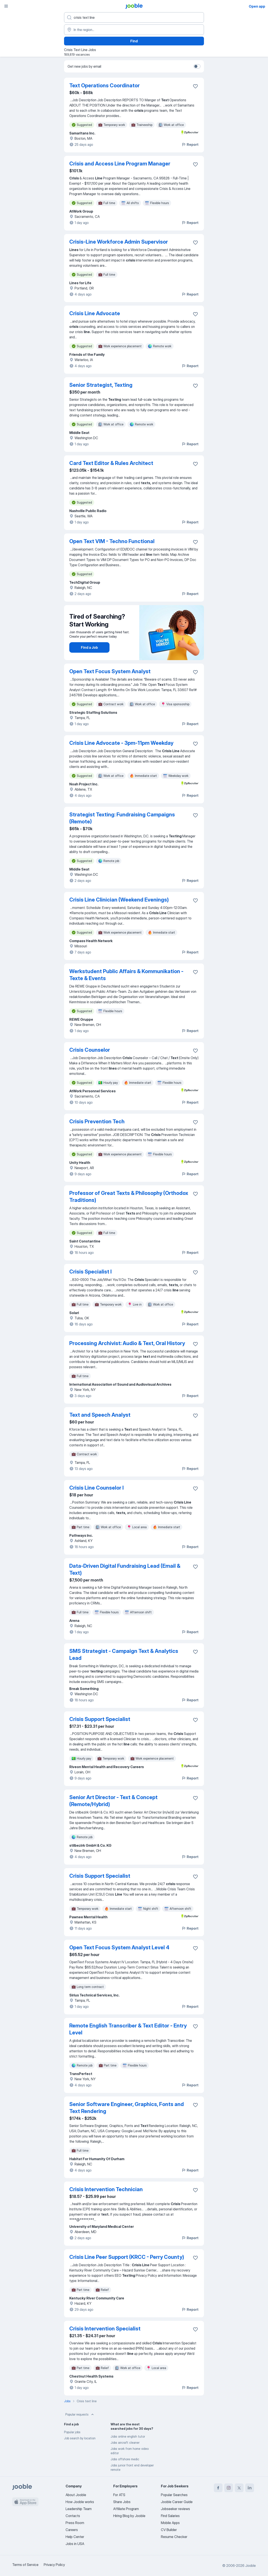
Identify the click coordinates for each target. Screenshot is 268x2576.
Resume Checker (174, 2537)
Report (189, 144)
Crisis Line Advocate (94, 313)
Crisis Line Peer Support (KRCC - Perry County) (126, 2257)
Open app (257, 6)
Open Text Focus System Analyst (110, 671)
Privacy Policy (54, 2564)
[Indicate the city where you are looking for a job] (134, 29)
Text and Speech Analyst (100, 1415)
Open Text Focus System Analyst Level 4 (119, 1947)
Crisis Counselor (89, 1050)
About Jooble (76, 2495)
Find (134, 41)
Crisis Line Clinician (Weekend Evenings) (119, 900)
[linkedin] (249, 2487)
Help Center (75, 2537)
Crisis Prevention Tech (97, 1121)
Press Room (75, 2523)
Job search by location (80, 2438)
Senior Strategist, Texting (100, 385)
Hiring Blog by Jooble (129, 2516)
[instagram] (228, 2487)
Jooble (250, 2565)
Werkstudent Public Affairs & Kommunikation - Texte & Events (126, 974)
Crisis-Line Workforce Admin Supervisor (118, 242)
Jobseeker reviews (175, 2509)
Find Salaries (170, 2516)
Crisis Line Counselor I (96, 1488)
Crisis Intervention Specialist (105, 2328)
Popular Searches (174, 2495)
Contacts (73, 2516)
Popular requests (80, 2414)
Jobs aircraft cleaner (125, 2442)
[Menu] (6, 6)
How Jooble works (80, 2502)
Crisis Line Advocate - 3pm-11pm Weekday (121, 743)
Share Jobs (122, 2502)
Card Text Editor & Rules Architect (111, 463)
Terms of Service (25, 2564)
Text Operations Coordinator (104, 85)
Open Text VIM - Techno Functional (112, 541)
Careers (72, 2530)
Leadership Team (79, 2509)
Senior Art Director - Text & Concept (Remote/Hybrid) (113, 1800)
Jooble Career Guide (177, 2502)
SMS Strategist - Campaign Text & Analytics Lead (123, 1654)
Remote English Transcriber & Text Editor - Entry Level (128, 2029)
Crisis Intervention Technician (106, 2189)
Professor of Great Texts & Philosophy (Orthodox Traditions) (128, 1196)
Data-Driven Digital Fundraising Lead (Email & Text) (124, 1569)
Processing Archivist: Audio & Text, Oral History (127, 1343)
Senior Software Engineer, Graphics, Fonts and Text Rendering (126, 2107)
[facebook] (218, 2487)
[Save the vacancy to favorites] (195, 86)
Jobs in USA (75, 2544)
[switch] (196, 66)
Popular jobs (72, 2432)
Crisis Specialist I (90, 1271)
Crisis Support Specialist (99, 1719)
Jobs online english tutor (128, 2436)
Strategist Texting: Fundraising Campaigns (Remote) (122, 818)
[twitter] (239, 2487)
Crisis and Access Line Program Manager (119, 163)
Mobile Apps (170, 2523)
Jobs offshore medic (125, 2459)
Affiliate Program (126, 2509)
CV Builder (169, 2530)
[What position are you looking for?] (134, 17)
